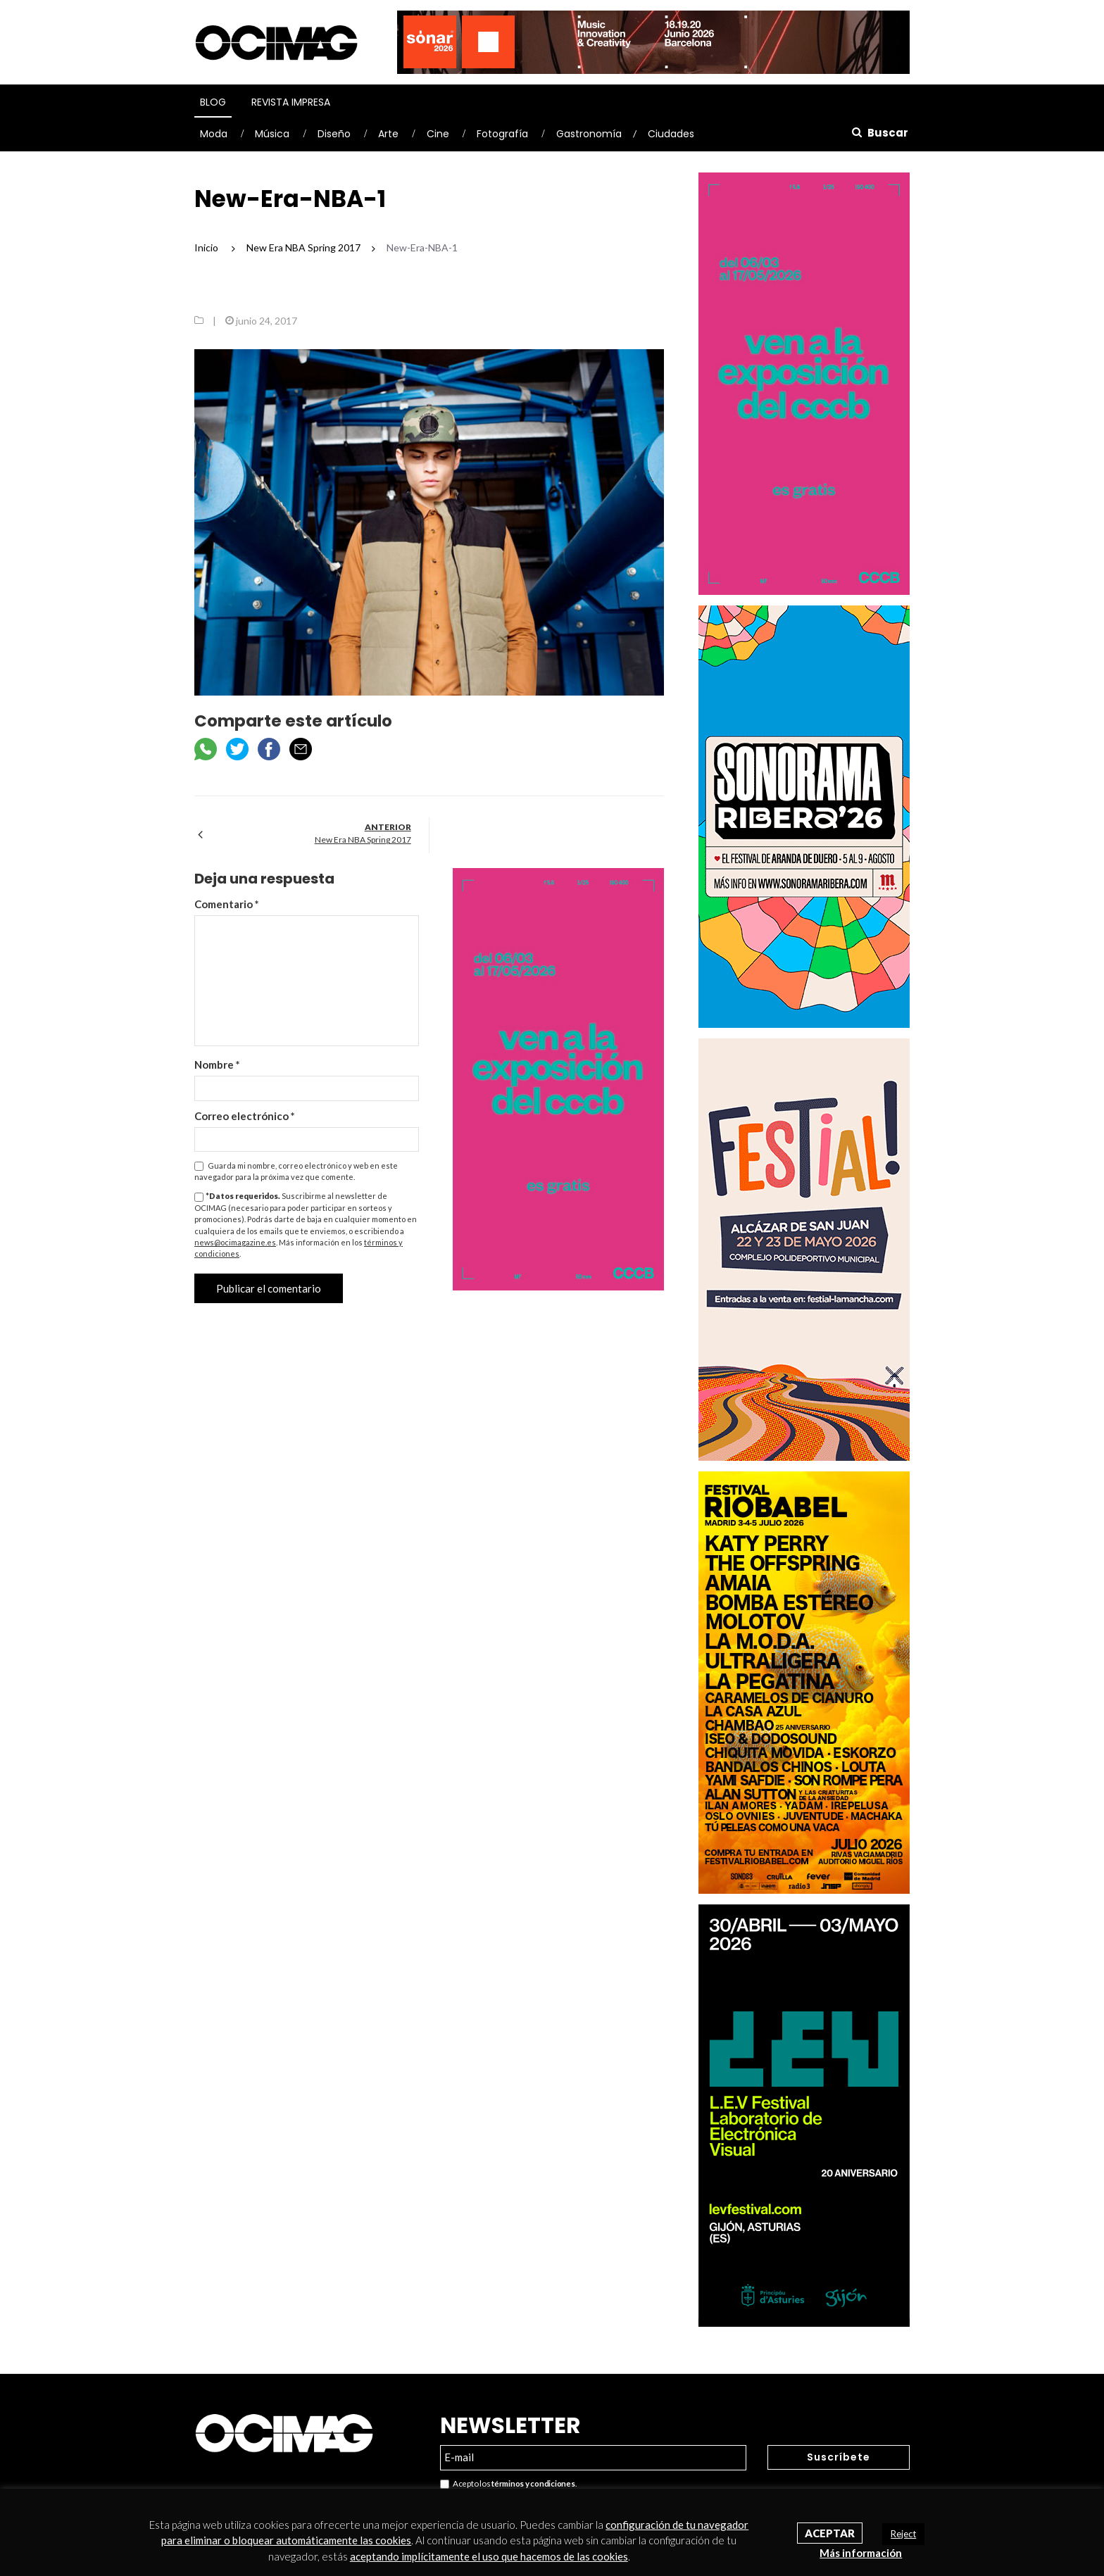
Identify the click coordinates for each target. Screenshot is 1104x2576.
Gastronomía (589, 134)
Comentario (226, 904)
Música (272, 134)
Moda (213, 134)
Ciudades (671, 134)
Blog (213, 102)
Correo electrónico (244, 1116)
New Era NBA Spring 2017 (363, 839)
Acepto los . (508, 2484)
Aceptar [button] (830, 2533)
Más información (861, 2552)
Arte (388, 134)
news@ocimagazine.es (235, 1242)
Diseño (334, 134)
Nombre (217, 1064)
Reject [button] (903, 2533)
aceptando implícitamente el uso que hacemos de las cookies (489, 2556)
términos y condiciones (533, 2483)
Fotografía (502, 134)
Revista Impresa (290, 102)
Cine (438, 134)
